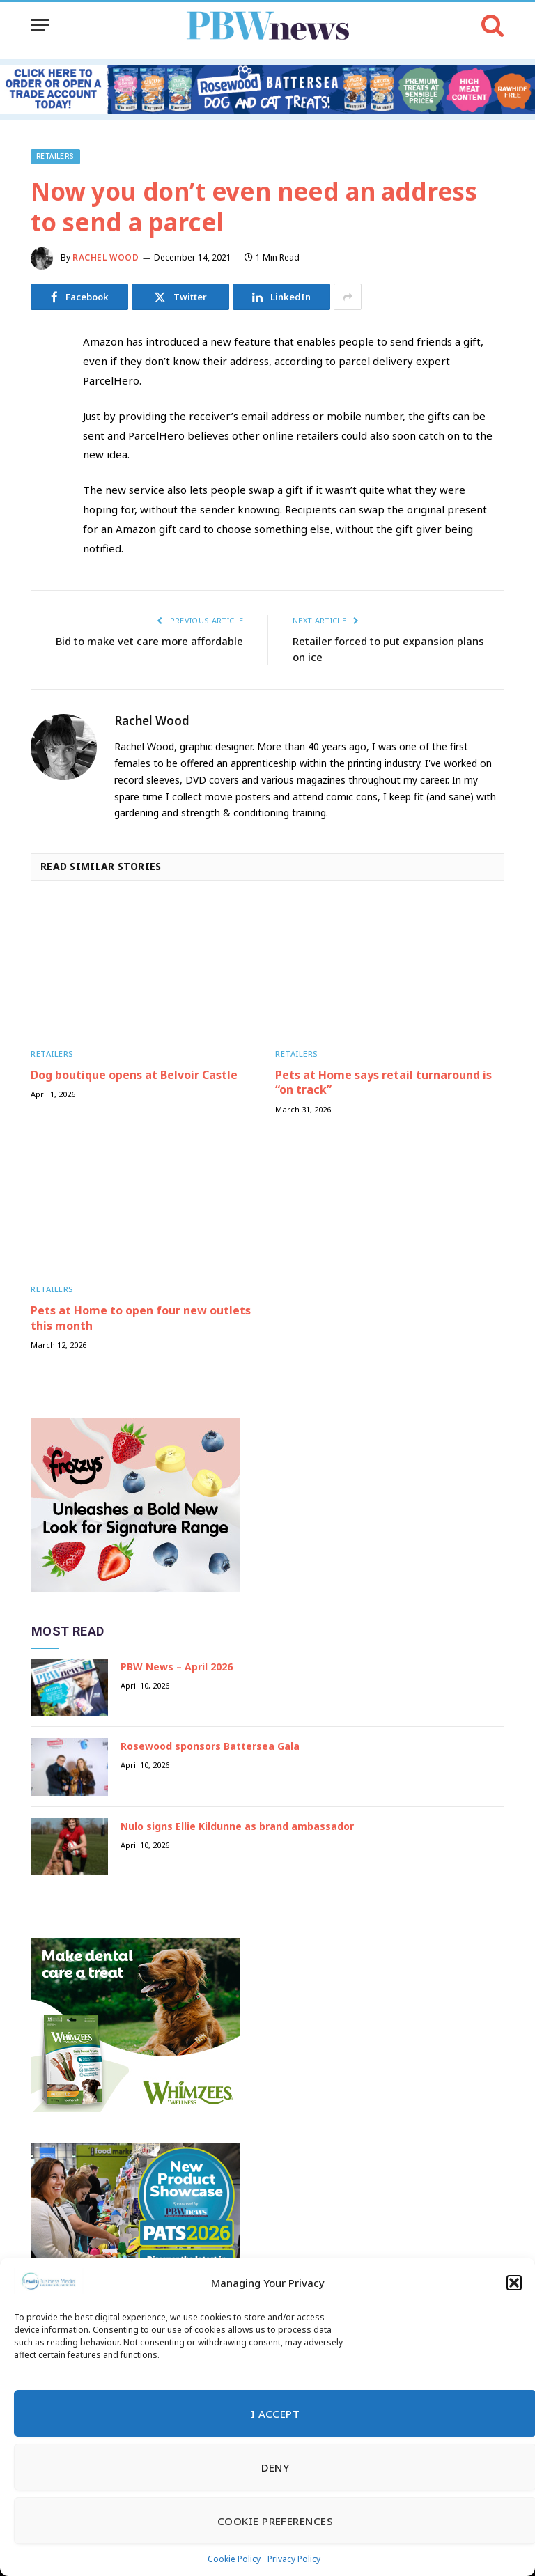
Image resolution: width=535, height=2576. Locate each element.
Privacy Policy (294, 2559)
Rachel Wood (105, 257)
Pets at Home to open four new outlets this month (141, 1318)
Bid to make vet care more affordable (149, 641)
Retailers (55, 156)
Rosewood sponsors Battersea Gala (210, 1746)
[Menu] (40, 24)
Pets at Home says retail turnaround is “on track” (383, 1083)
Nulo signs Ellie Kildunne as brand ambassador (237, 1826)
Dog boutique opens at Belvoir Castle (134, 1075)
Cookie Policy (234, 2559)
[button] (514, 2283)
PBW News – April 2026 (177, 1666)
